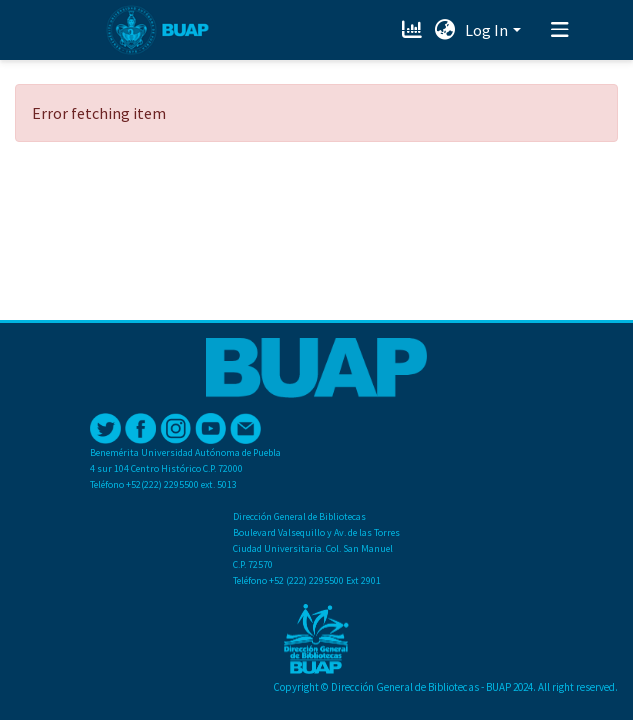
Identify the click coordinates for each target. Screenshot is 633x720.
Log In (486, 30)
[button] (444, 30)
